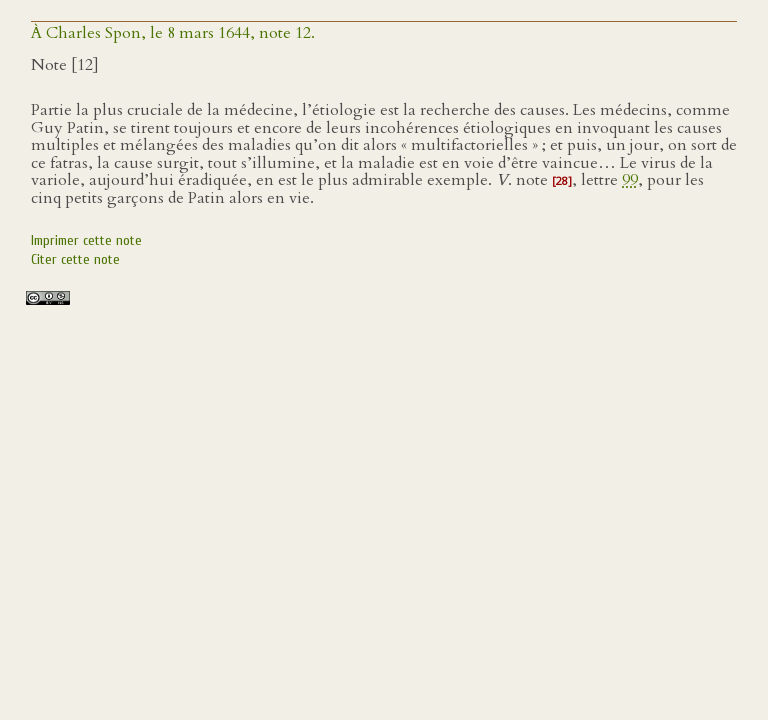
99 (630, 180)
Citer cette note (75, 259)
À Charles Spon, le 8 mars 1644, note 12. (173, 33)
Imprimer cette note (86, 240)
